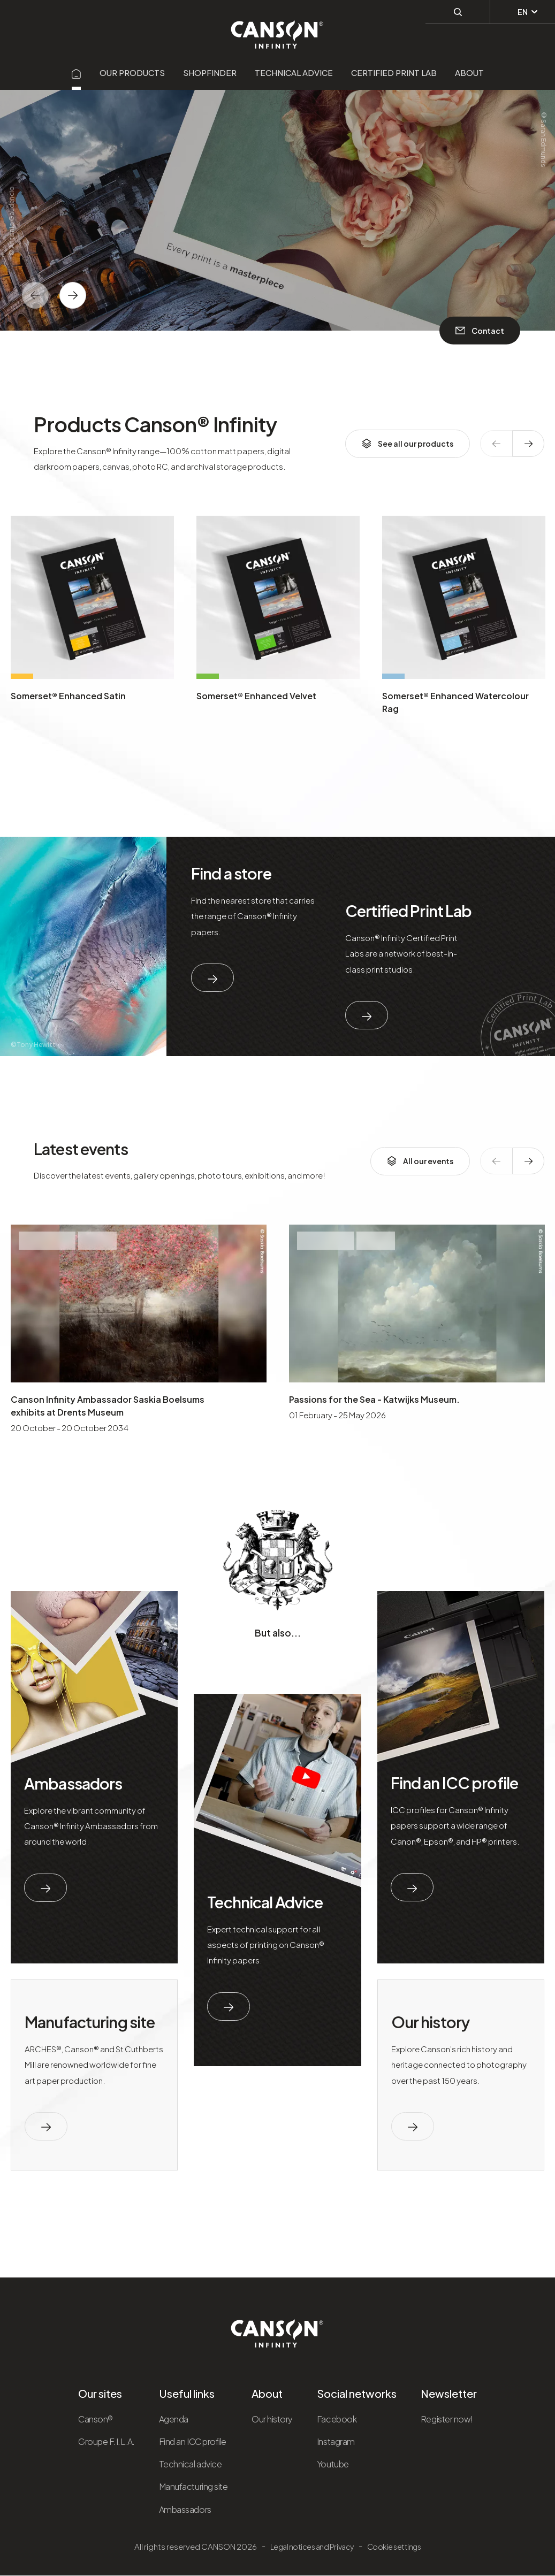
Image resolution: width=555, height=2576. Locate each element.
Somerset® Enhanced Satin (68, 695)
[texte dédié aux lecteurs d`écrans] (72, 295)
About (469, 72)
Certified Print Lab (394, 72)
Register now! (447, 2419)
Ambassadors (73, 1783)
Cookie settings (394, 2546)
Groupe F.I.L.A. (106, 2441)
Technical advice (294, 72)
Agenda (173, 2419)
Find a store (231, 873)
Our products (132, 72)
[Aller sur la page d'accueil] (76, 72)
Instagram (336, 2441)
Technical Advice (265, 1902)
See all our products (407, 443)
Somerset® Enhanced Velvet (256, 695)
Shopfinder (210, 72)
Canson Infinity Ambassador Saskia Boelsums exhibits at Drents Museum (107, 1406)
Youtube (333, 2464)
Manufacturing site (90, 2021)
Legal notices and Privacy (312, 2546)
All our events (420, 1161)
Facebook (336, 2419)
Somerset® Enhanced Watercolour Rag (455, 702)
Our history (430, 2021)
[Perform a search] (457, 11)
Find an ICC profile (454, 1782)
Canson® (95, 2419)
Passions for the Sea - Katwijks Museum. (374, 1399)
